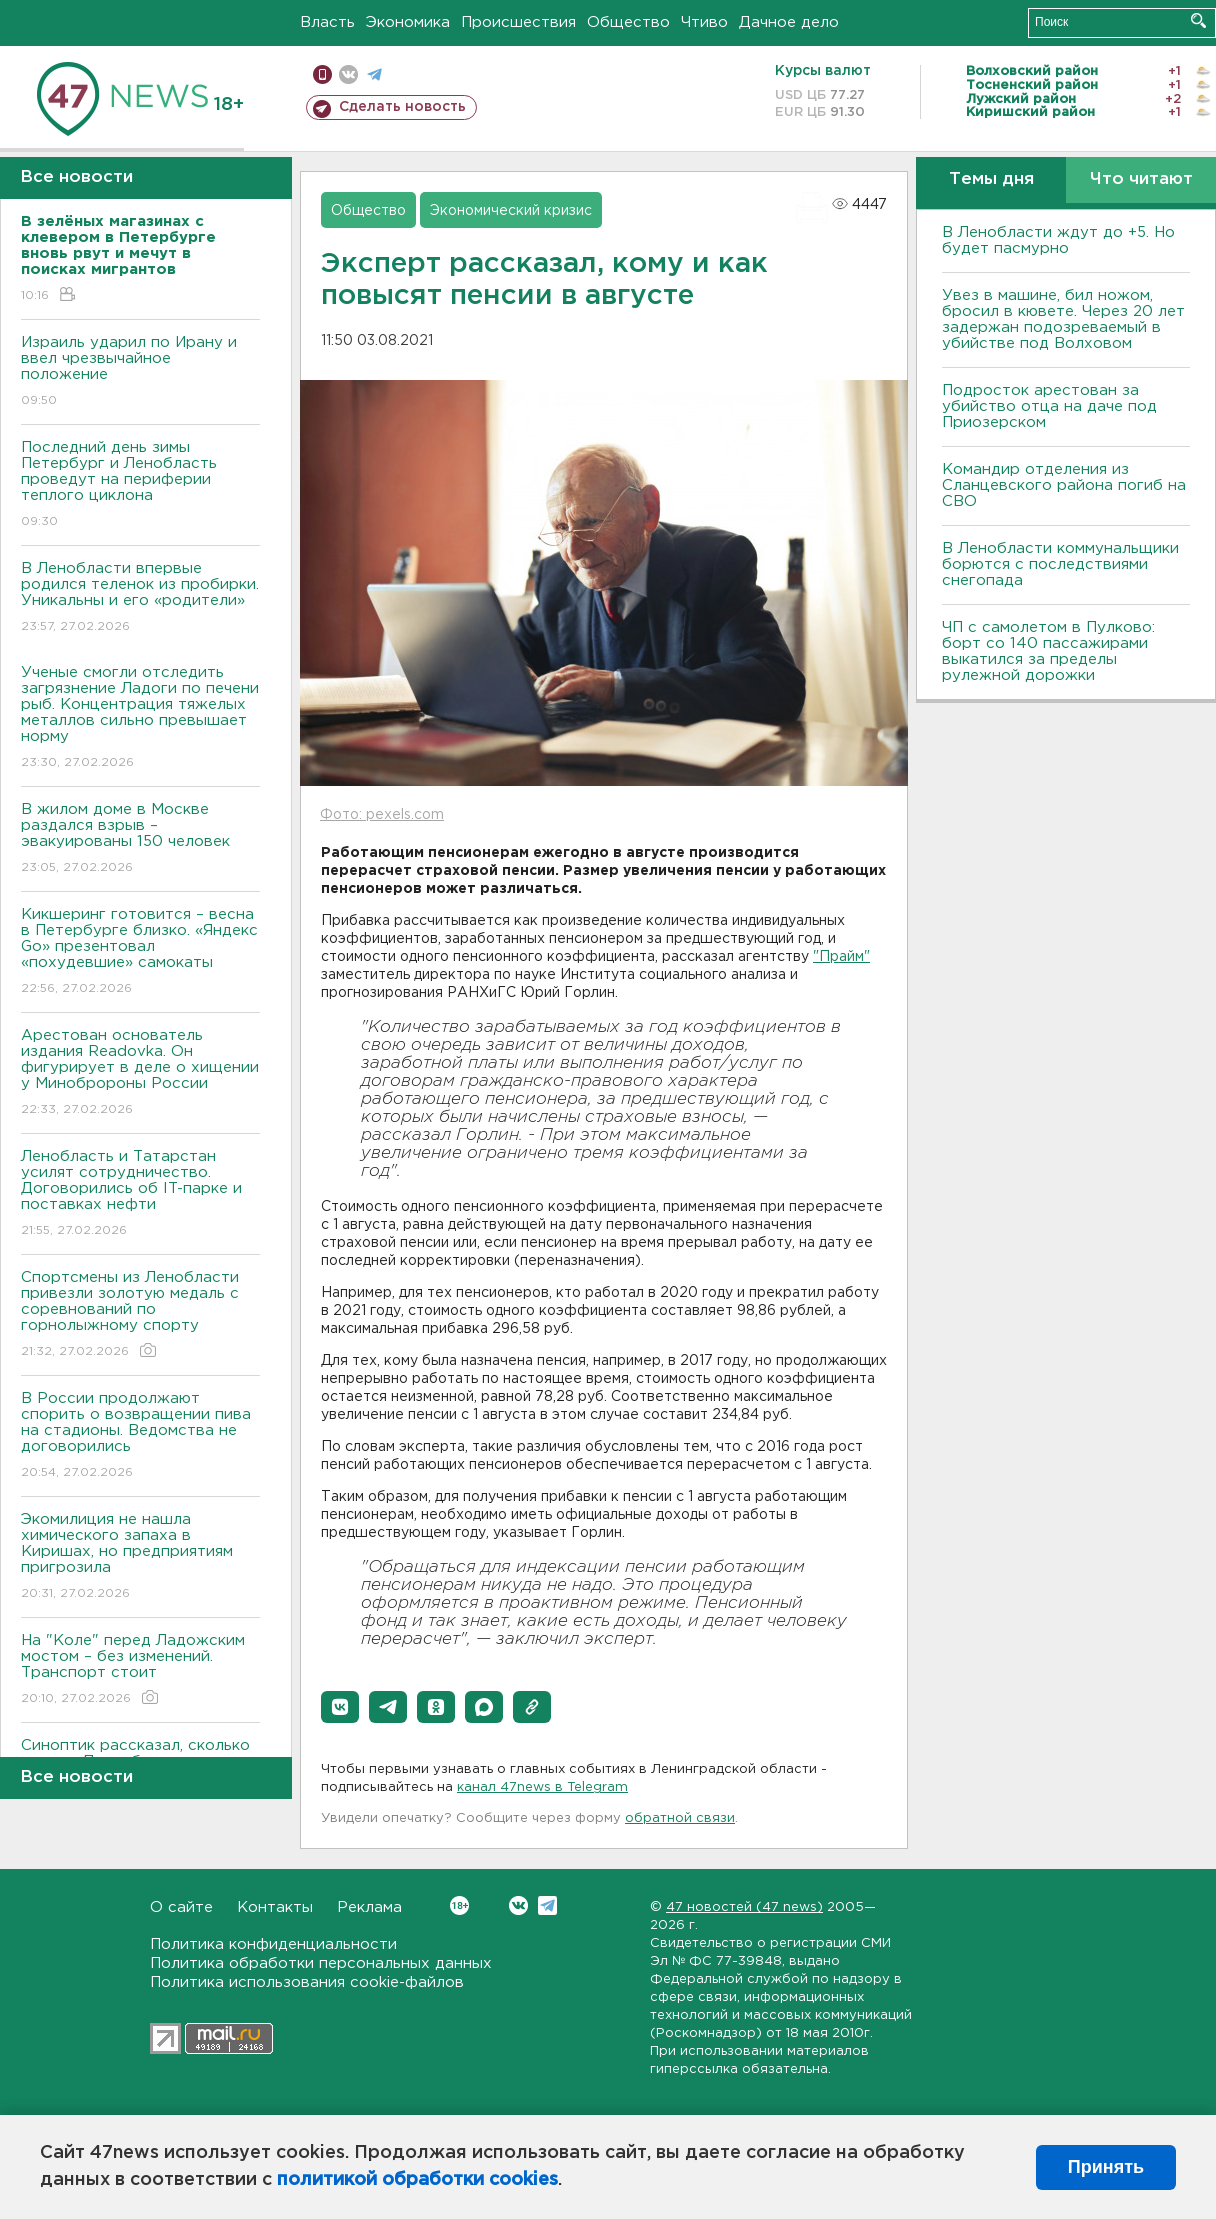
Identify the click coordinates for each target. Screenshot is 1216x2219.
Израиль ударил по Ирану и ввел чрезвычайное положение (140, 372)
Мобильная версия (322, 74)
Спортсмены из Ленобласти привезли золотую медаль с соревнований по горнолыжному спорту (140, 1315)
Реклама (369, 1907)
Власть (327, 22)
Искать (1198, 20)
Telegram (547, 1905)
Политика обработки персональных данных (321, 1963)
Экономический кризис (511, 211)
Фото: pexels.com (382, 815)
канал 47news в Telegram (542, 1787)
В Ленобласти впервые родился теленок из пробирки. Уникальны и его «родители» (140, 598)
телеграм (374, 74)
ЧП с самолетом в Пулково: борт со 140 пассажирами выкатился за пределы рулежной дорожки (1048, 651)
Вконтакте (459, 1905)
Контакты (275, 1907)
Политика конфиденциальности (273, 1944)
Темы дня (991, 179)
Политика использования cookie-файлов (307, 1982)
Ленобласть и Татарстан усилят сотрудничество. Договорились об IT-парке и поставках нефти (140, 1194)
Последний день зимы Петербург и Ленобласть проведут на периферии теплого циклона (140, 485)
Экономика (408, 22)
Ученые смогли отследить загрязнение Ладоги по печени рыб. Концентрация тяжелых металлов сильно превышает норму (140, 718)
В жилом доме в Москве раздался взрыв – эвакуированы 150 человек (140, 839)
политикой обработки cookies (417, 2180)
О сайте (181, 1907)
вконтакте (348, 74)
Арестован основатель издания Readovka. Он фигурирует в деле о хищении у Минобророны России (140, 1073)
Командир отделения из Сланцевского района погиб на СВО (1064, 485)
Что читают (1141, 179)
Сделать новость (402, 107)
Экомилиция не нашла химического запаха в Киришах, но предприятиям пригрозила (140, 1557)
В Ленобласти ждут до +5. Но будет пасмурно (1058, 240)
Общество (628, 22)
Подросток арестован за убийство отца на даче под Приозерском (1049, 406)
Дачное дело (789, 22)
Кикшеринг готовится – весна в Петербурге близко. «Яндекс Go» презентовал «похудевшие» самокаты (140, 952)
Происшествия (518, 22)
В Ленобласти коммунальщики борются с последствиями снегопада (1060, 564)
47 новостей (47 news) (744, 1907)
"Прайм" (841, 957)
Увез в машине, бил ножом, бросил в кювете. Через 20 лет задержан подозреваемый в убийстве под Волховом (1063, 319)
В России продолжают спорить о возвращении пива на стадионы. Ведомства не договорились (140, 1436)
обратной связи (680, 1818)
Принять (1106, 2167)
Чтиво (704, 22)
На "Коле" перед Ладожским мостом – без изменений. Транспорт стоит (140, 1670)
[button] (340, 1707)
